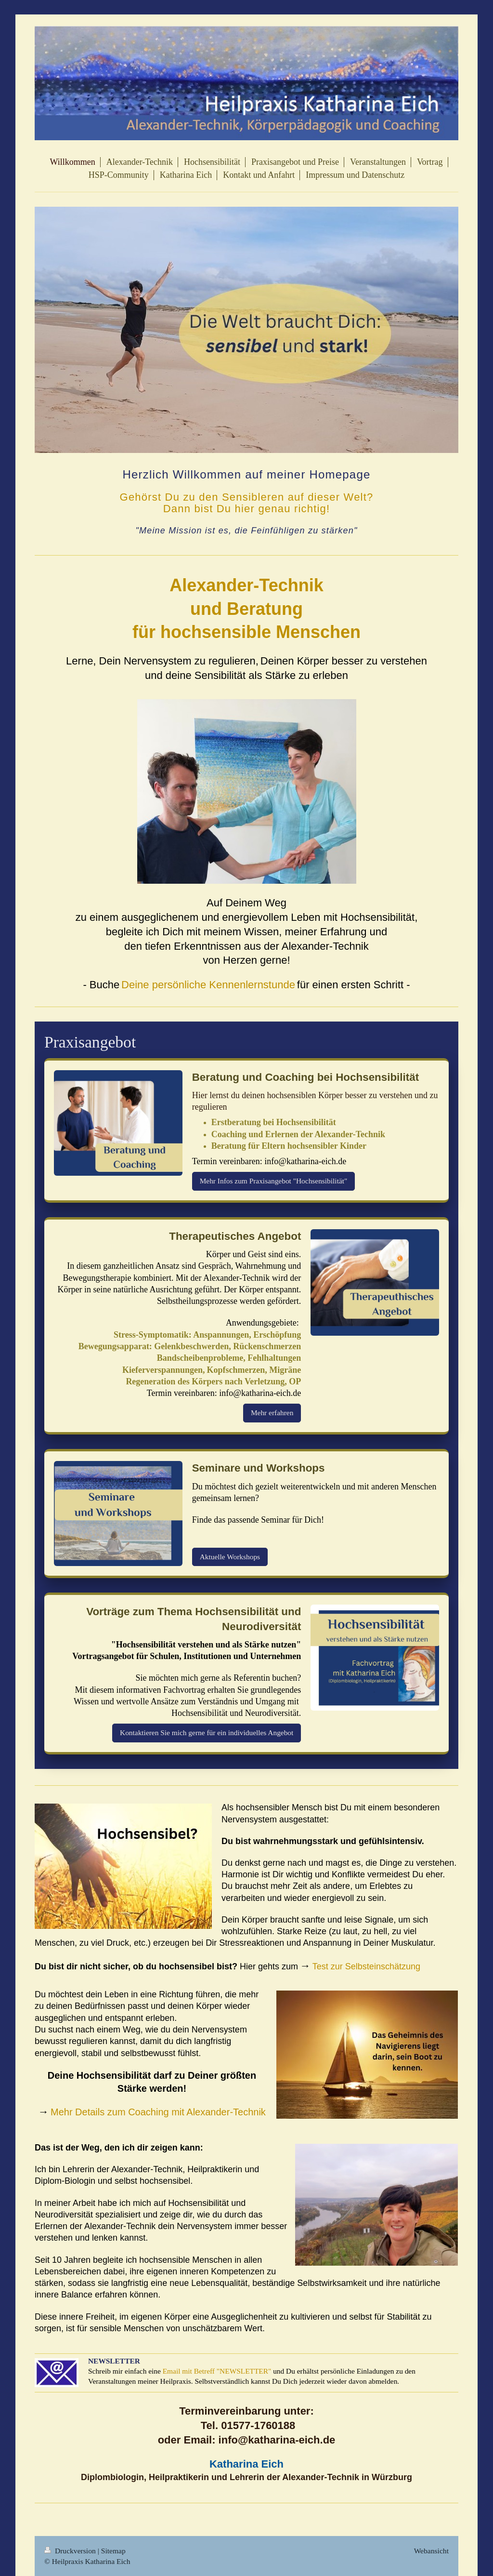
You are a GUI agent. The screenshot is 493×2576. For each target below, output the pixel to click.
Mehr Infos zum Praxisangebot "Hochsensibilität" (274, 1181)
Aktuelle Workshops (230, 1557)
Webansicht (431, 2551)
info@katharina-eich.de (305, 1161)
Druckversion (71, 2551)
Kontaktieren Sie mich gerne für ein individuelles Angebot (206, 1732)
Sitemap (113, 2551)
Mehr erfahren (272, 1412)
